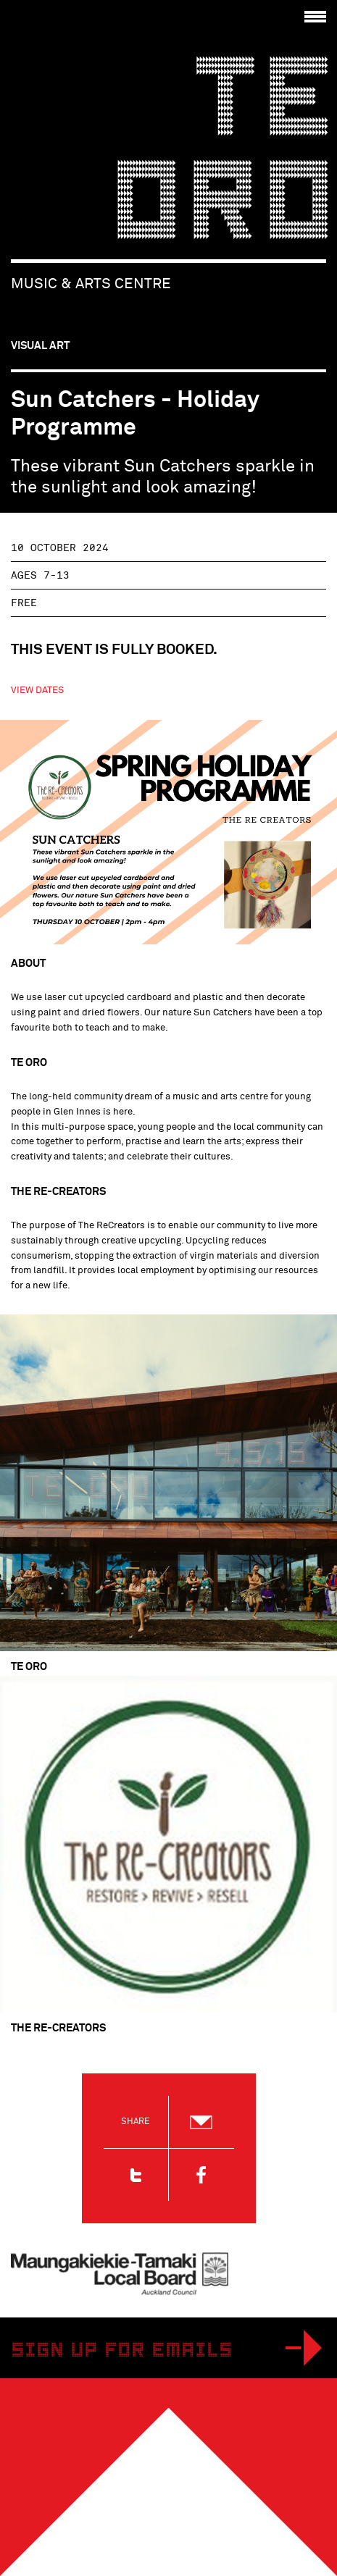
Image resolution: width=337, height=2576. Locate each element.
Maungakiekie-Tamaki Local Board (119, 2274)
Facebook (201, 2175)
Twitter (136, 2175)
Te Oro (223, 155)
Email (201, 2122)
